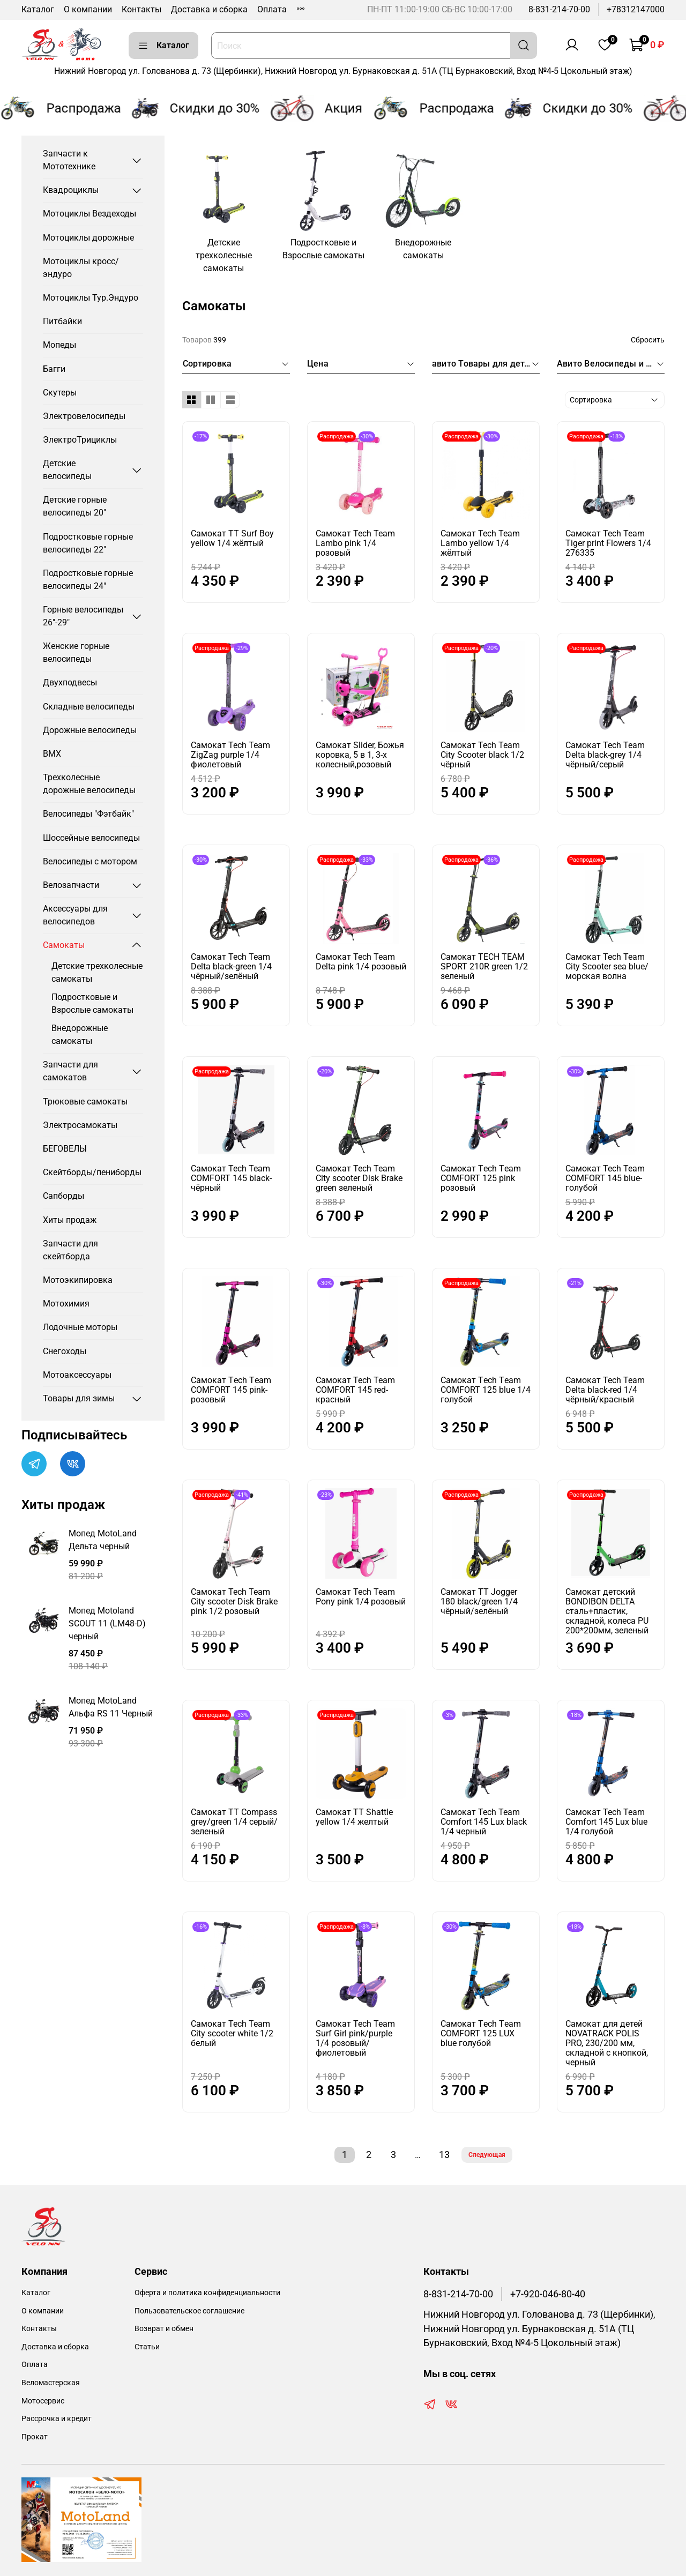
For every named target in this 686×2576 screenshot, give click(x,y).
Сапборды (63, 1196)
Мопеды (59, 345)
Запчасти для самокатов (70, 1070)
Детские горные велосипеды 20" (75, 506)
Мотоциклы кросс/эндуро (81, 267)
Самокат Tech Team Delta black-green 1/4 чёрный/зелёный (231, 966)
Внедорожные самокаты (79, 1034)
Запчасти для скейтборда (70, 1249)
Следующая (486, 2155)
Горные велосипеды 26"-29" (83, 616)
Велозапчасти (71, 885)
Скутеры (60, 392)
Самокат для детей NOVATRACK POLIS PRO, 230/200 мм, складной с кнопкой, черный (606, 2043)
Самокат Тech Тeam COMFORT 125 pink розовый (481, 1178)
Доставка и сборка (209, 9)
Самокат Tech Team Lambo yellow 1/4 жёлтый (480, 543)
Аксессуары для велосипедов (75, 915)
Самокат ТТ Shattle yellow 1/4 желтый (354, 1817)
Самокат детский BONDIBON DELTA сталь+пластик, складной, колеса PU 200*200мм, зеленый (606, 1611)
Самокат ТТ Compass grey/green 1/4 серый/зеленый (234, 1821)
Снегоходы (64, 1351)
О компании (88, 9)
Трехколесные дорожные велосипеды (89, 783)
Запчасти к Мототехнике (69, 159)
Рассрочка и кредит (56, 2418)
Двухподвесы (70, 682)
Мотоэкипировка (78, 1280)
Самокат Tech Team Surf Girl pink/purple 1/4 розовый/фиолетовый (355, 2038)
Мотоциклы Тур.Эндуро (90, 298)
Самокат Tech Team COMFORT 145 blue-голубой (605, 1178)
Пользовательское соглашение (189, 2311)
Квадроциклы (71, 190)
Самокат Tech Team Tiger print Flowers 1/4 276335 (608, 543)
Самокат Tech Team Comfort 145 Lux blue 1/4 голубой (606, 1821)
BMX (52, 754)
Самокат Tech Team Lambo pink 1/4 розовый (355, 543)
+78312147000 (636, 9)
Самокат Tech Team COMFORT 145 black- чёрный (231, 1178)
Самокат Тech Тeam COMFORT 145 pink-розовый (231, 1390)
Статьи (147, 2346)
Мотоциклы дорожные (88, 238)
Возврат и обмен (164, 2328)
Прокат (34, 2436)
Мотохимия (66, 1303)
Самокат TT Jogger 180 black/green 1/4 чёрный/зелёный (479, 1601)
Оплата (272, 9)
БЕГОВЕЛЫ (65, 1149)
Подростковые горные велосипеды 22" (88, 543)
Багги (54, 369)
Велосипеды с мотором (90, 861)
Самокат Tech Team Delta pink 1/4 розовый (361, 962)
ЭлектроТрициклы (80, 440)
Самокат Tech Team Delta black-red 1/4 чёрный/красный (605, 1390)
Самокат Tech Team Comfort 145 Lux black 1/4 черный (484, 1821)
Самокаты (64, 945)
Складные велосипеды (89, 706)
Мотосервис (42, 2401)
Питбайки (62, 321)
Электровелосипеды (84, 416)
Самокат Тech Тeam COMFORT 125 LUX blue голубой (481, 2033)
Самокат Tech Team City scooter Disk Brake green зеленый (359, 1178)
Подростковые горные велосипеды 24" (88, 579)
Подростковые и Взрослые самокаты (92, 1003)
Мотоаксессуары (77, 1375)
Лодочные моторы (80, 1327)
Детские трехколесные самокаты (97, 972)
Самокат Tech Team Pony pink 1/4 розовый (361, 1597)
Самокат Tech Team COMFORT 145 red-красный (355, 1390)
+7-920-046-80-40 (547, 2294)
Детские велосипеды (67, 469)
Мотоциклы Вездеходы (89, 213)
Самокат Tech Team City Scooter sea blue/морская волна (606, 966)
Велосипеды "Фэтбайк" (88, 814)
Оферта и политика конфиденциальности (207, 2292)
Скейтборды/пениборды (92, 1172)
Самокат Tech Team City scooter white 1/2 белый (232, 2033)
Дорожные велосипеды (90, 730)
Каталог (37, 9)
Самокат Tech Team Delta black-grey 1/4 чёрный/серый (605, 755)
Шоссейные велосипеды (91, 838)
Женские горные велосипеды (76, 652)
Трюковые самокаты (85, 1101)
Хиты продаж (69, 1220)
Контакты (141, 9)
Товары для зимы (79, 1398)
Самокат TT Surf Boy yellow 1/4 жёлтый (232, 538)
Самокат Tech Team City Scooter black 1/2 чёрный (482, 755)
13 (444, 2154)
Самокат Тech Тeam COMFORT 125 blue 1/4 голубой (486, 1390)
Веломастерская (50, 2382)
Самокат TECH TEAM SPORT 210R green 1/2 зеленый (484, 966)
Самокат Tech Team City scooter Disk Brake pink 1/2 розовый (234, 1601)
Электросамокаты (80, 1125)
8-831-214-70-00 (559, 9)
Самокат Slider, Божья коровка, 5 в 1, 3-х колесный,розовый (360, 755)
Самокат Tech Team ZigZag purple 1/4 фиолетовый (230, 755)
